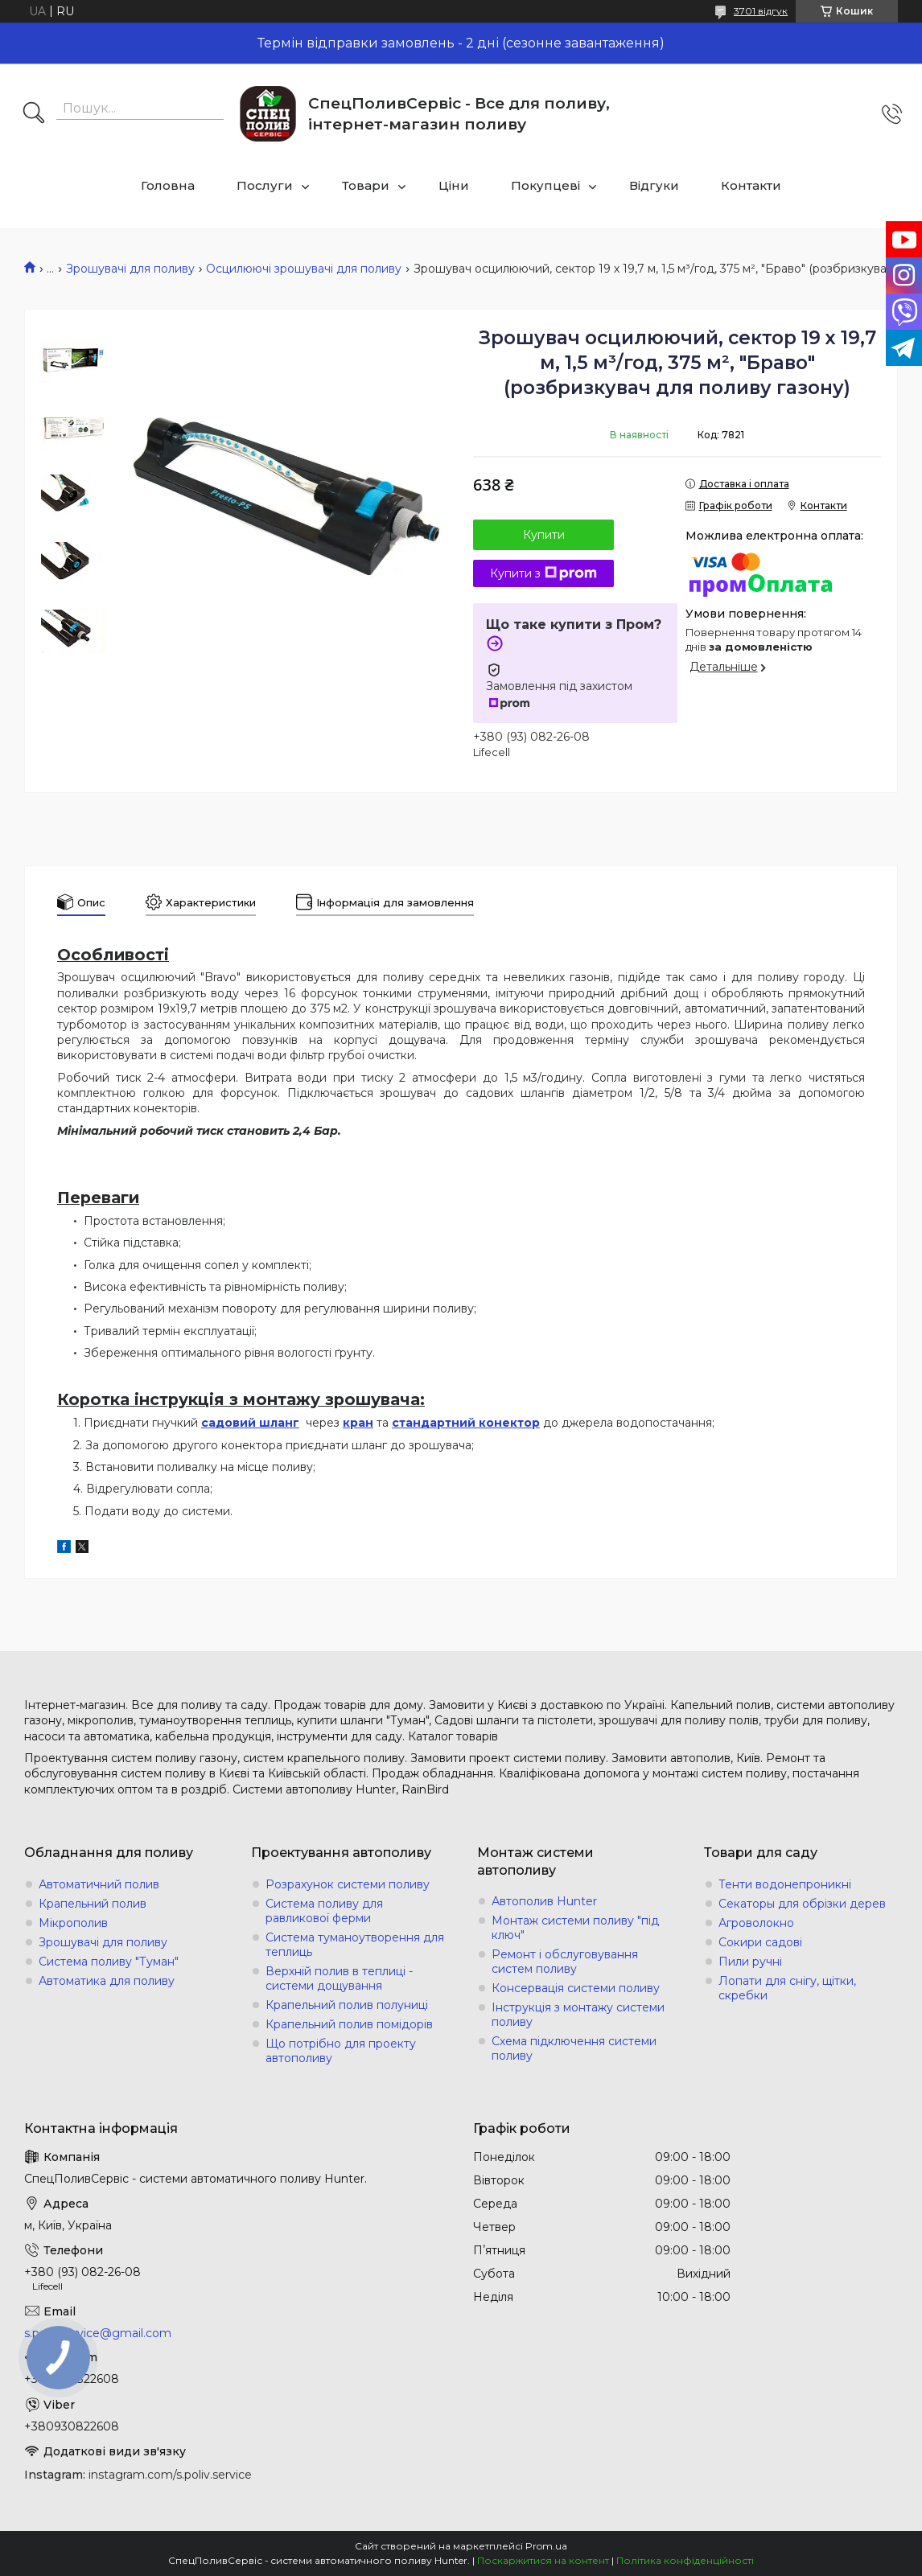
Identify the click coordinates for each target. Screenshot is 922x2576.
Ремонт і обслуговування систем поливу (565, 1961)
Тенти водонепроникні (784, 1884)
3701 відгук (761, 11)
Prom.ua (546, 2546)
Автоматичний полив (99, 1884)
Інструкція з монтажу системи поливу (578, 2014)
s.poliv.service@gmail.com (97, 2333)
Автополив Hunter (544, 1901)
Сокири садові (760, 1942)
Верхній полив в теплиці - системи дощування (339, 1978)
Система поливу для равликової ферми (324, 1910)
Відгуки (654, 185)
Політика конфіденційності (685, 2560)
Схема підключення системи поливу (574, 2048)
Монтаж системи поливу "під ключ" (575, 1927)
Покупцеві (545, 185)
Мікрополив (73, 1923)
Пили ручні (750, 1961)
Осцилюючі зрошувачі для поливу (303, 268)
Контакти (751, 185)
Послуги (265, 185)
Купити (544, 535)
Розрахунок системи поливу (347, 1884)
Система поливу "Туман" (109, 1961)
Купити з (543, 573)
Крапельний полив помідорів (349, 2024)
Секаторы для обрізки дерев (802, 1903)
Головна (168, 185)
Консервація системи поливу (576, 1988)
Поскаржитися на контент (543, 2560)
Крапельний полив (92, 1903)
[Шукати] (33, 114)
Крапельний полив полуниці (346, 2005)
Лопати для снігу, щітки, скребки (787, 1988)
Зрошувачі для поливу (130, 268)
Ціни (453, 185)
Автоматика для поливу (107, 1981)
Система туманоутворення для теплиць (354, 1944)
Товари (365, 185)
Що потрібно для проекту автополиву (340, 2050)
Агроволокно (756, 1923)
